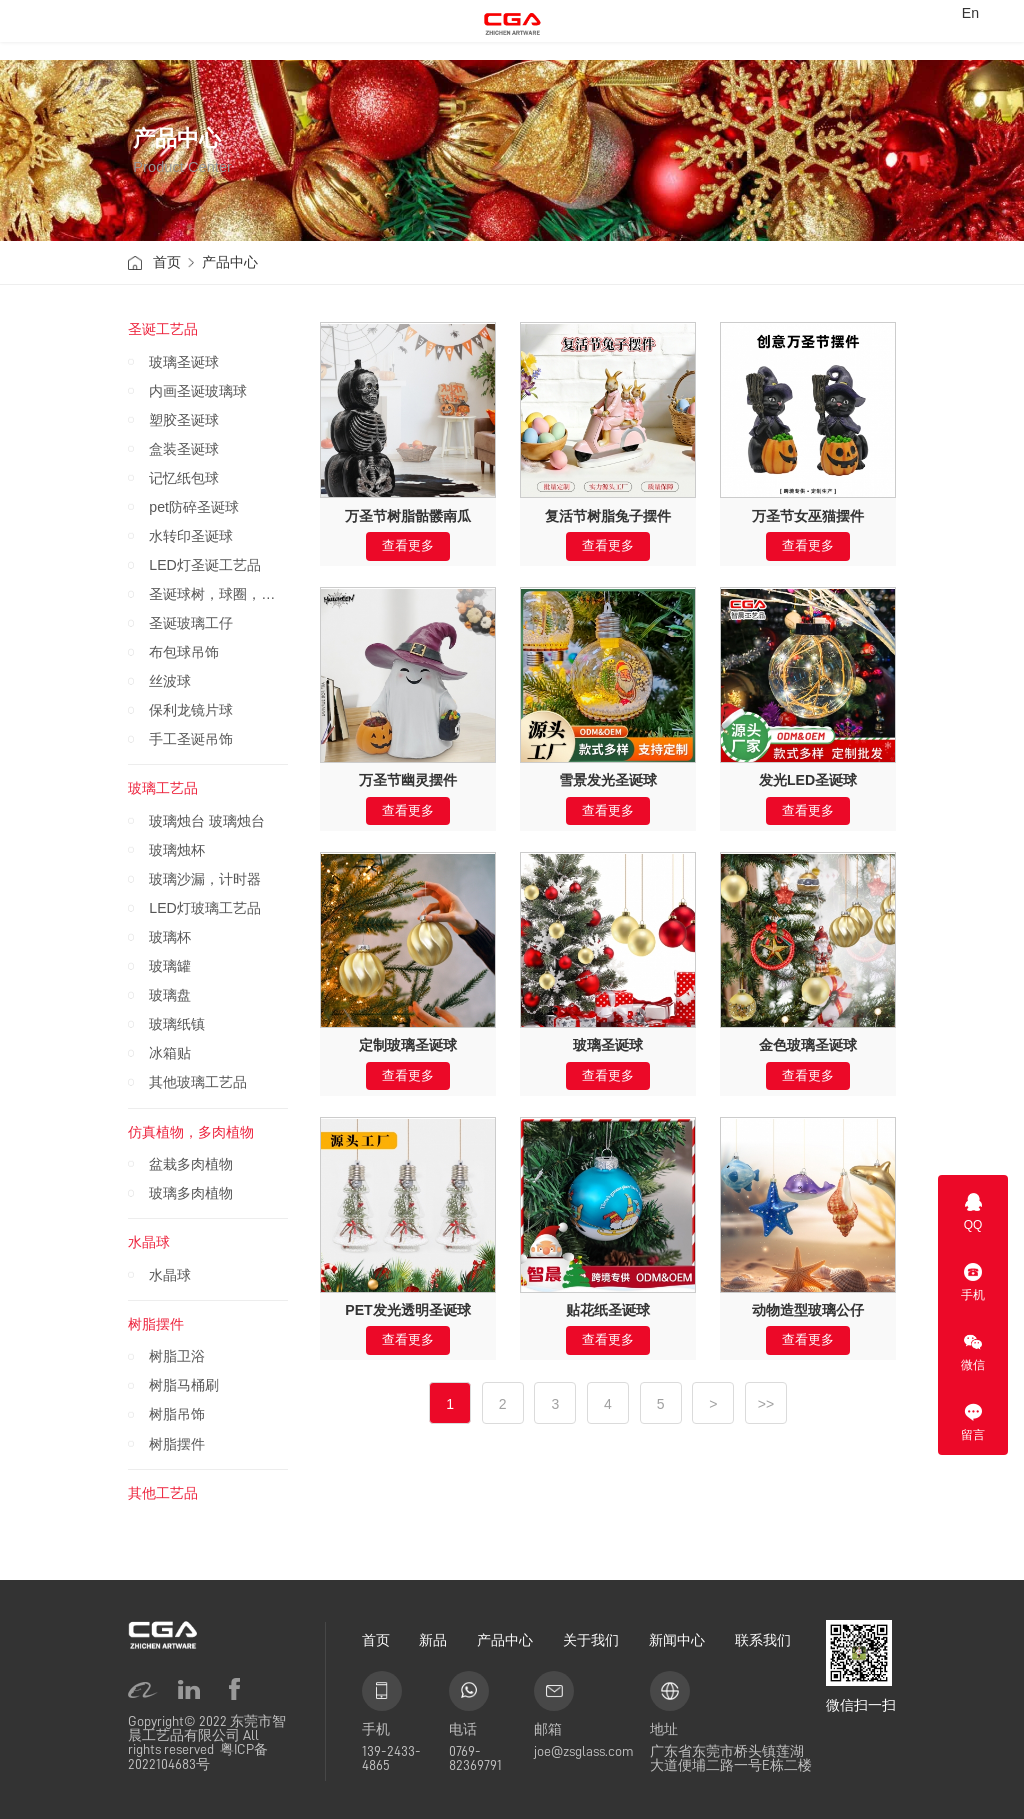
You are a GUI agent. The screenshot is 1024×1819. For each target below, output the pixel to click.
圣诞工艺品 (163, 329)
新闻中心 (677, 1640)
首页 (167, 262)
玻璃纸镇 (177, 1024)
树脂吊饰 (177, 1414)
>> (766, 1404)
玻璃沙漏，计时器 (205, 879)
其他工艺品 (163, 1493)
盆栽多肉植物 (191, 1164)
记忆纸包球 (184, 478)
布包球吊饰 (184, 652)
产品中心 (230, 262)
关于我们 (591, 1640)
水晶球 (149, 1242)
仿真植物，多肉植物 (191, 1132)
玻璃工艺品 (163, 788)
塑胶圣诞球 (184, 420)
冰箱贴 (170, 1053)
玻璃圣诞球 (184, 362)
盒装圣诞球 (184, 449)
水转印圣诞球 (191, 536)
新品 (433, 1640)
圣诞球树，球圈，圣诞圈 (218, 594)
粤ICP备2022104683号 (198, 1756)
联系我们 (763, 1640)
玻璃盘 (170, 995)
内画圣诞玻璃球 (198, 391)
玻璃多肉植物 (191, 1193)
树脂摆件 (156, 1324)
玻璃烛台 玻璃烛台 (207, 821)
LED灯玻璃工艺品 (204, 908)
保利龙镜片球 (191, 710)
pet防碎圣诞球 (194, 507)
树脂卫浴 (177, 1356)
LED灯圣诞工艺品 (204, 565)
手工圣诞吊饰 (191, 739)
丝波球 (170, 681)
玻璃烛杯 (177, 850)
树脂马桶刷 (184, 1385)
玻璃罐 (170, 966)
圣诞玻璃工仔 (191, 623)
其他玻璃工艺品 (198, 1082)
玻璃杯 (170, 937)
